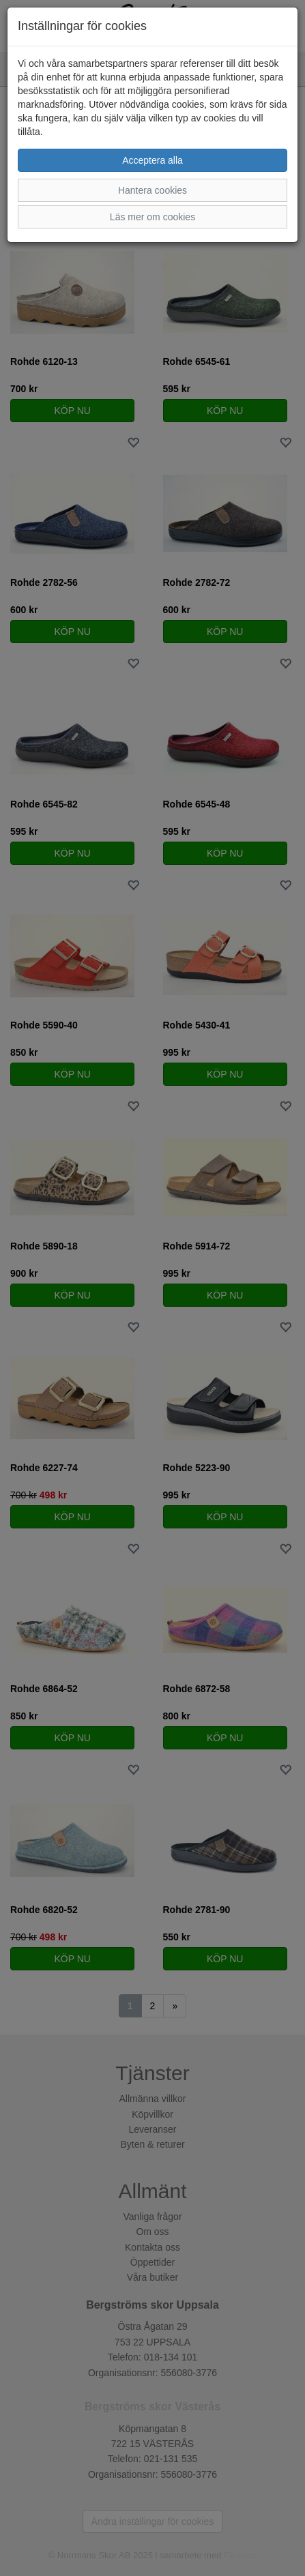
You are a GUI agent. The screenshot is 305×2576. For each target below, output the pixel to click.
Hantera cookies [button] (152, 190)
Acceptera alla (152, 160)
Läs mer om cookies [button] (152, 216)
